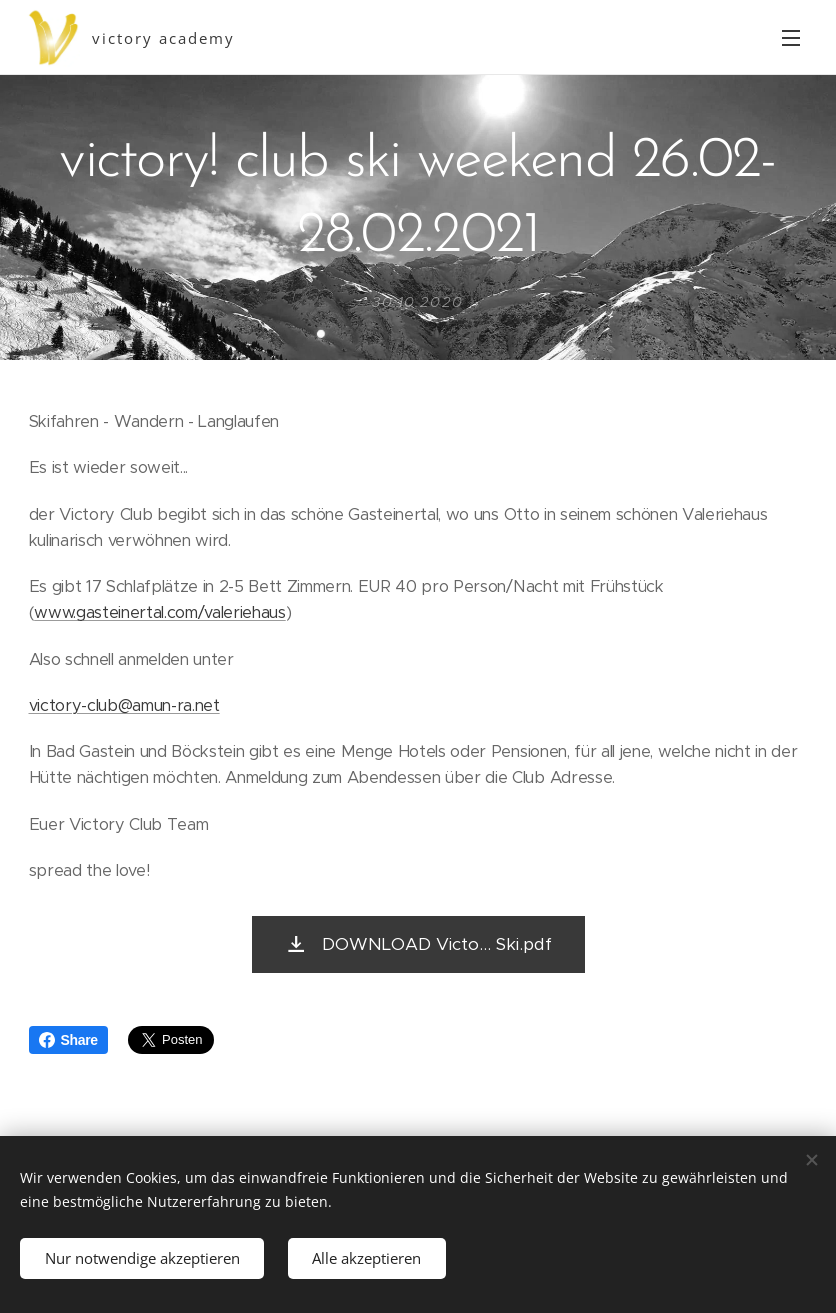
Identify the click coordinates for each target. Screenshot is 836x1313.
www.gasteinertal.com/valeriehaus (160, 612)
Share (68, 1040)
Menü (791, 38)
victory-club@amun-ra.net (124, 705)
